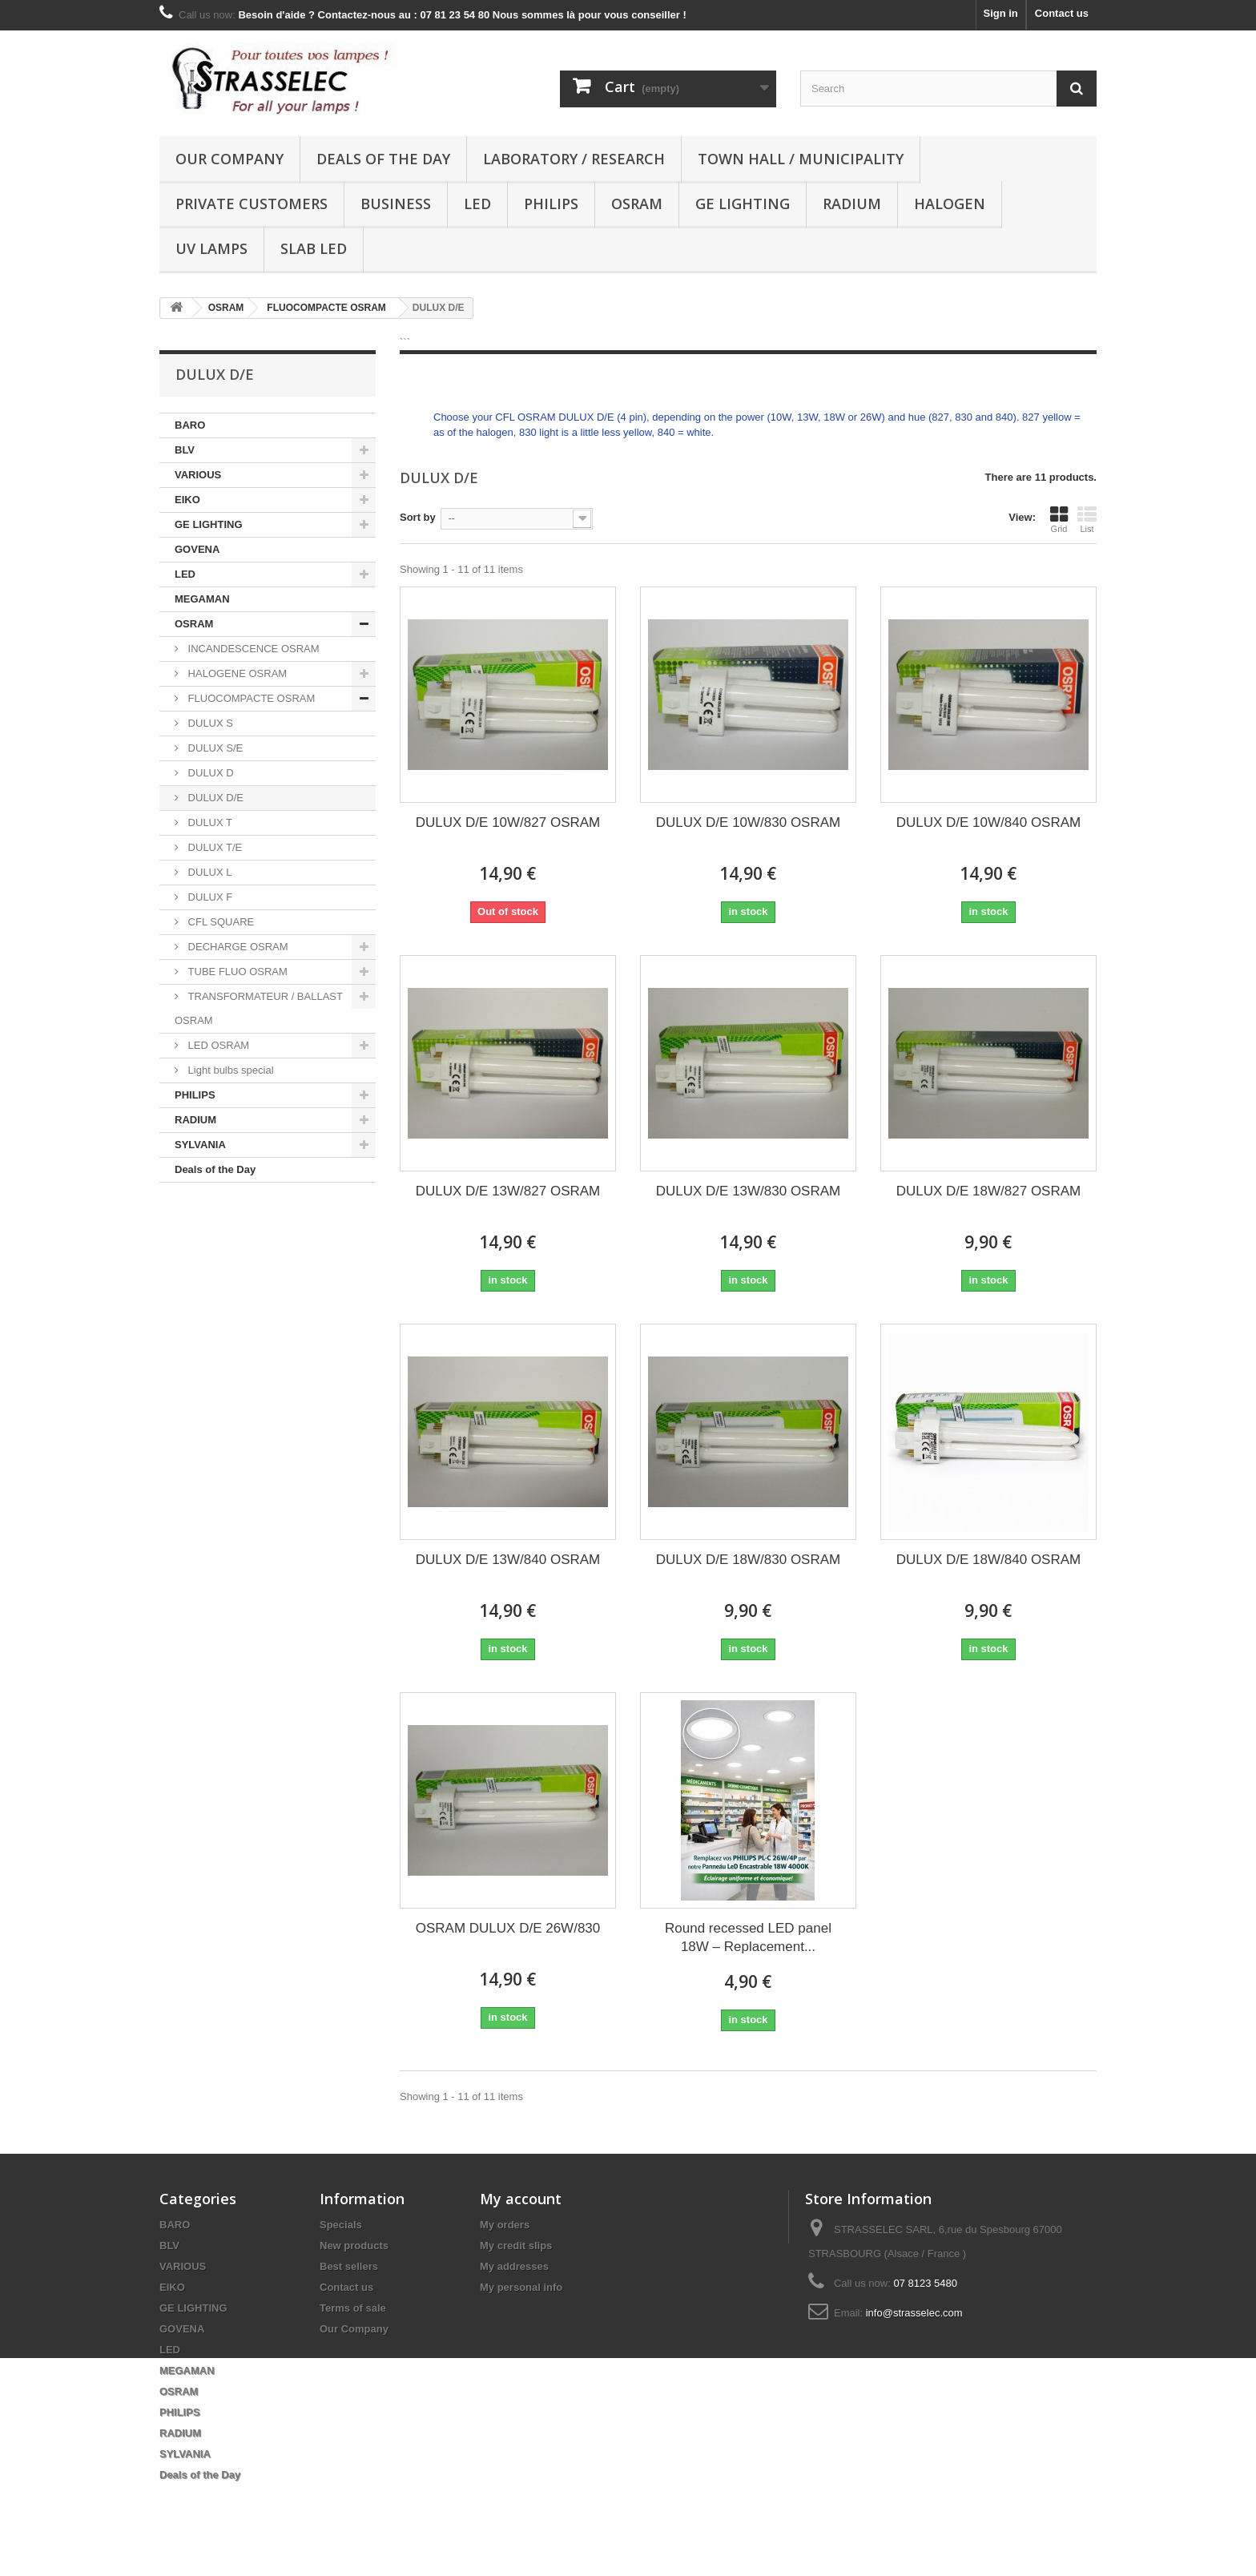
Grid (1059, 519)
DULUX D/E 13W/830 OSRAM (748, 1191)
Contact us (1062, 13)
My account (521, 2198)
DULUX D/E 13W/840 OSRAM (508, 1559)
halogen (949, 203)
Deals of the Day (383, 158)
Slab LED (313, 248)
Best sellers (349, 2266)
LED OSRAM (217, 1045)
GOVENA (197, 549)
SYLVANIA (200, 1145)
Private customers (251, 203)
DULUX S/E (214, 748)
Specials (341, 2225)
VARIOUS (198, 475)
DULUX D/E (214, 798)
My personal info (521, 2287)
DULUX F (208, 897)
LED (477, 203)
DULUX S (209, 723)
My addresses (514, 2266)
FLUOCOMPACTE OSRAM (250, 698)
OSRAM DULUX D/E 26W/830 (508, 1928)
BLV (185, 450)
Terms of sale (353, 2308)
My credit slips (516, 2245)
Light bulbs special (229, 1070)
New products (354, 2245)
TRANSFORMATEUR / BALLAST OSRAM (259, 1008)
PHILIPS (551, 203)
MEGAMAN (202, 599)
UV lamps (211, 248)
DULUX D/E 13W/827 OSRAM (508, 1191)
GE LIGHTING (742, 203)
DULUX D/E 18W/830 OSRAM (748, 1559)
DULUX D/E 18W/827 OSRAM (988, 1191)
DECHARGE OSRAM (236, 947)
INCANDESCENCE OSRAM (252, 649)
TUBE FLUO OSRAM (236, 971)
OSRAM (636, 203)
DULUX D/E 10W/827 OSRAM (508, 822)
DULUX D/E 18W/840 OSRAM (988, 1559)
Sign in (1000, 13)
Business (395, 203)
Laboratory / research (574, 158)
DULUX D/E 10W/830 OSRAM (748, 822)
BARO (190, 425)
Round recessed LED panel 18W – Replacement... (748, 1937)
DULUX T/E (213, 847)
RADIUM (852, 203)
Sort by (418, 517)
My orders (504, 2225)
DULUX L (208, 872)
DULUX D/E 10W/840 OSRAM (988, 822)
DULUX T (208, 822)
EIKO (187, 500)
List (1087, 519)
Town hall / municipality (801, 158)
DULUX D (209, 773)
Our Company (229, 158)
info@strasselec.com (914, 2313)
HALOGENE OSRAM (236, 673)
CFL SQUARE (219, 922)
